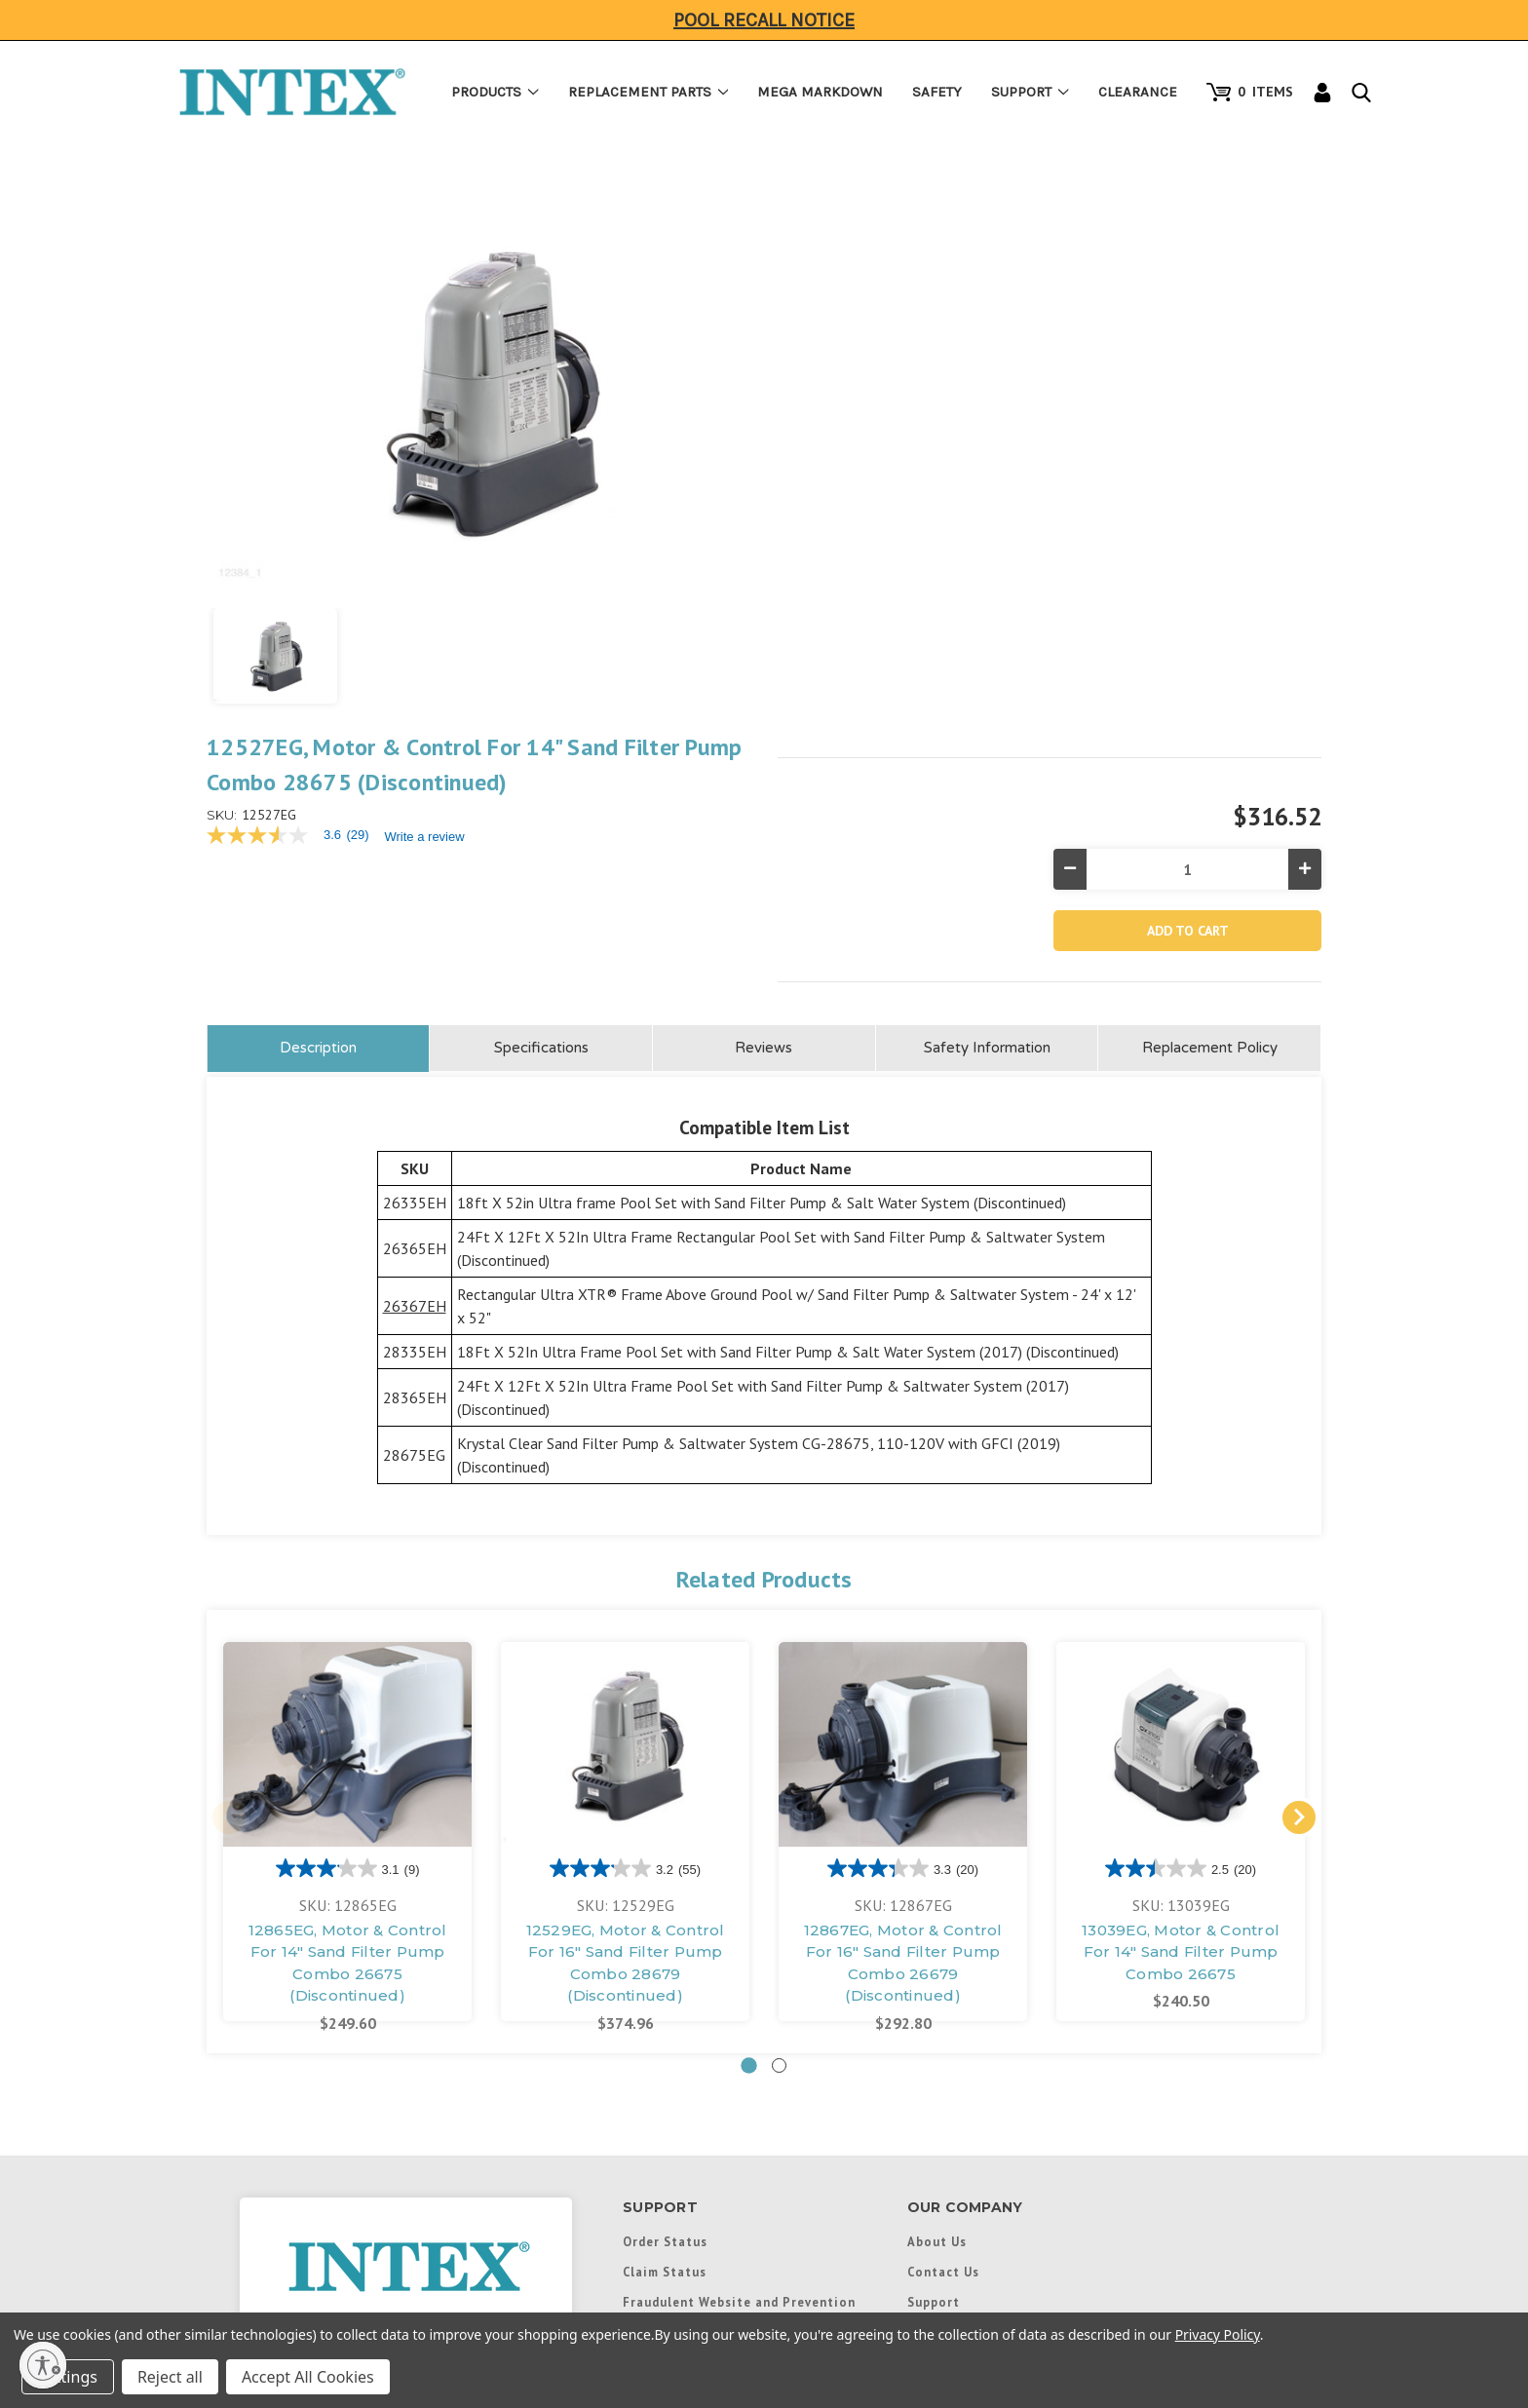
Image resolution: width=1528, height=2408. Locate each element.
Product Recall (671, 2157)
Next (1299, 1522)
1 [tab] (749, 1770)
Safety (937, 91)
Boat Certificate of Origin (710, 2037)
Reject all (170, 2377)
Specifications (541, 752)
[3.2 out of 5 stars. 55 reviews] (625, 1573)
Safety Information (987, 752)
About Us (937, 1946)
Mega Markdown (820, 91)
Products (495, 91)
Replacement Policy (1210, 752)
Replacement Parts (648, 91)
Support (1030, 91)
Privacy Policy (1217, 2334)
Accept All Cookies (308, 2377)
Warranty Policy (675, 2097)
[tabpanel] (347, 1536)
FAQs (639, 2248)
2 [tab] (779, 1770)
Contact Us (943, 1976)
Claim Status (665, 1976)
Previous (229, 1522)
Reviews (763, 752)
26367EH (414, 1010)
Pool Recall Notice (764, 20)
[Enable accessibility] (42, 2365)
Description (318, 752)
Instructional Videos (691, 2278)
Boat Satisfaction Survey (706, 2067)
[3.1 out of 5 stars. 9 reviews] (348, 1573)
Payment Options (679, 2188)
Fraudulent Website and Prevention (739, 2006)
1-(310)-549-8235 (406, 2085)
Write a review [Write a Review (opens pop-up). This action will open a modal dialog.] (996, 302)
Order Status (665, 1946)
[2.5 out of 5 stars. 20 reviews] (1180, 1573)
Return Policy (667, 2127)
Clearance (1137, 91)
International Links (971, 2037)
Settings (67, 2377)
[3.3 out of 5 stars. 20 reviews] (902, 1573)
